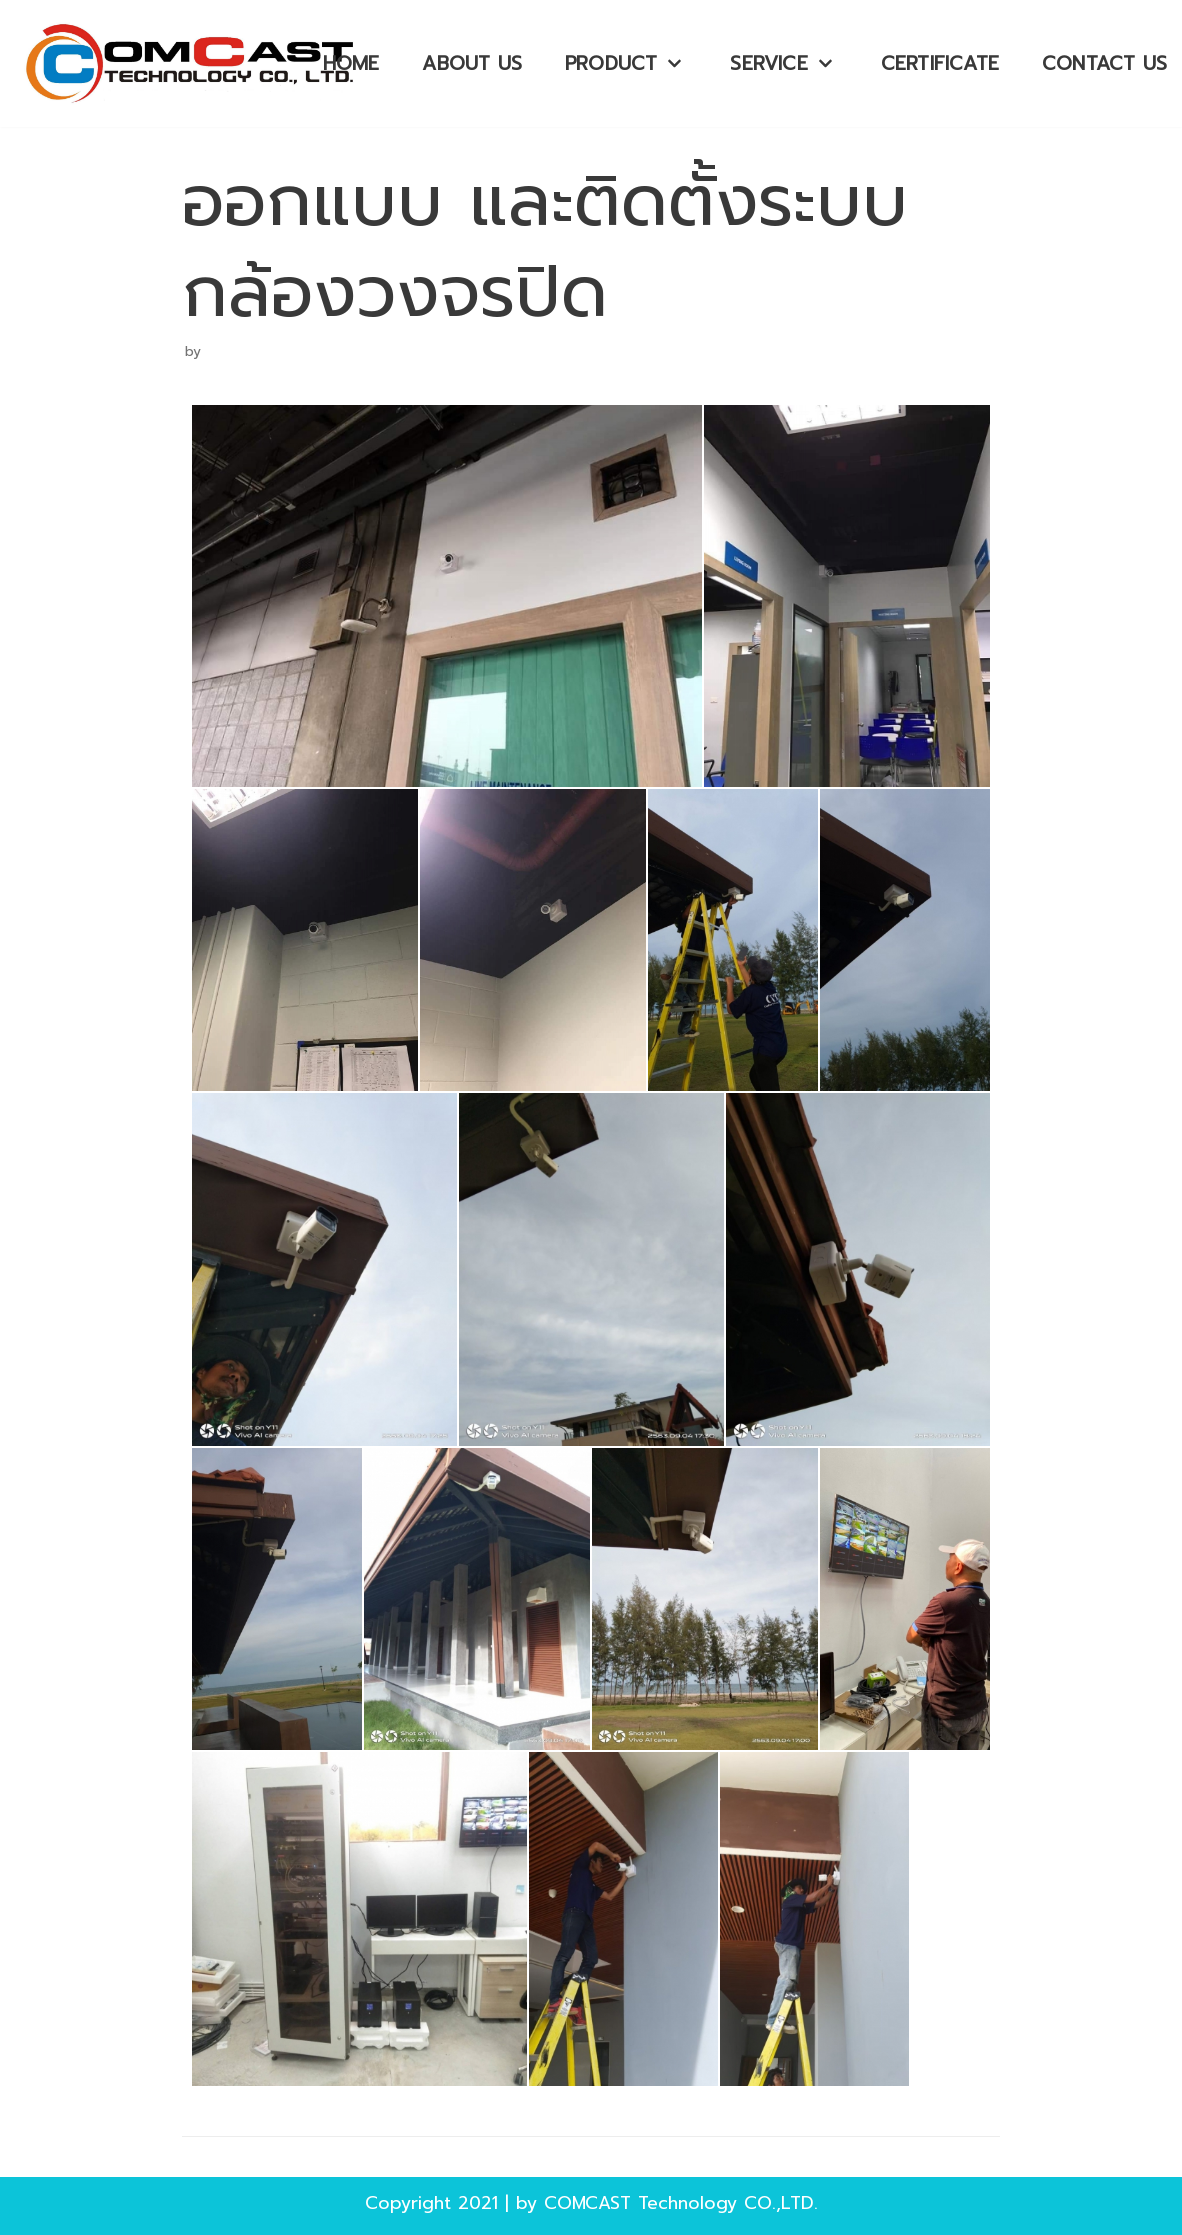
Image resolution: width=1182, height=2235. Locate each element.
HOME (351, 63)
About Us (472, 63)
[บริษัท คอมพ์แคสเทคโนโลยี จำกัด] (195, 63)
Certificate (940, 63)
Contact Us (1104, 63)
